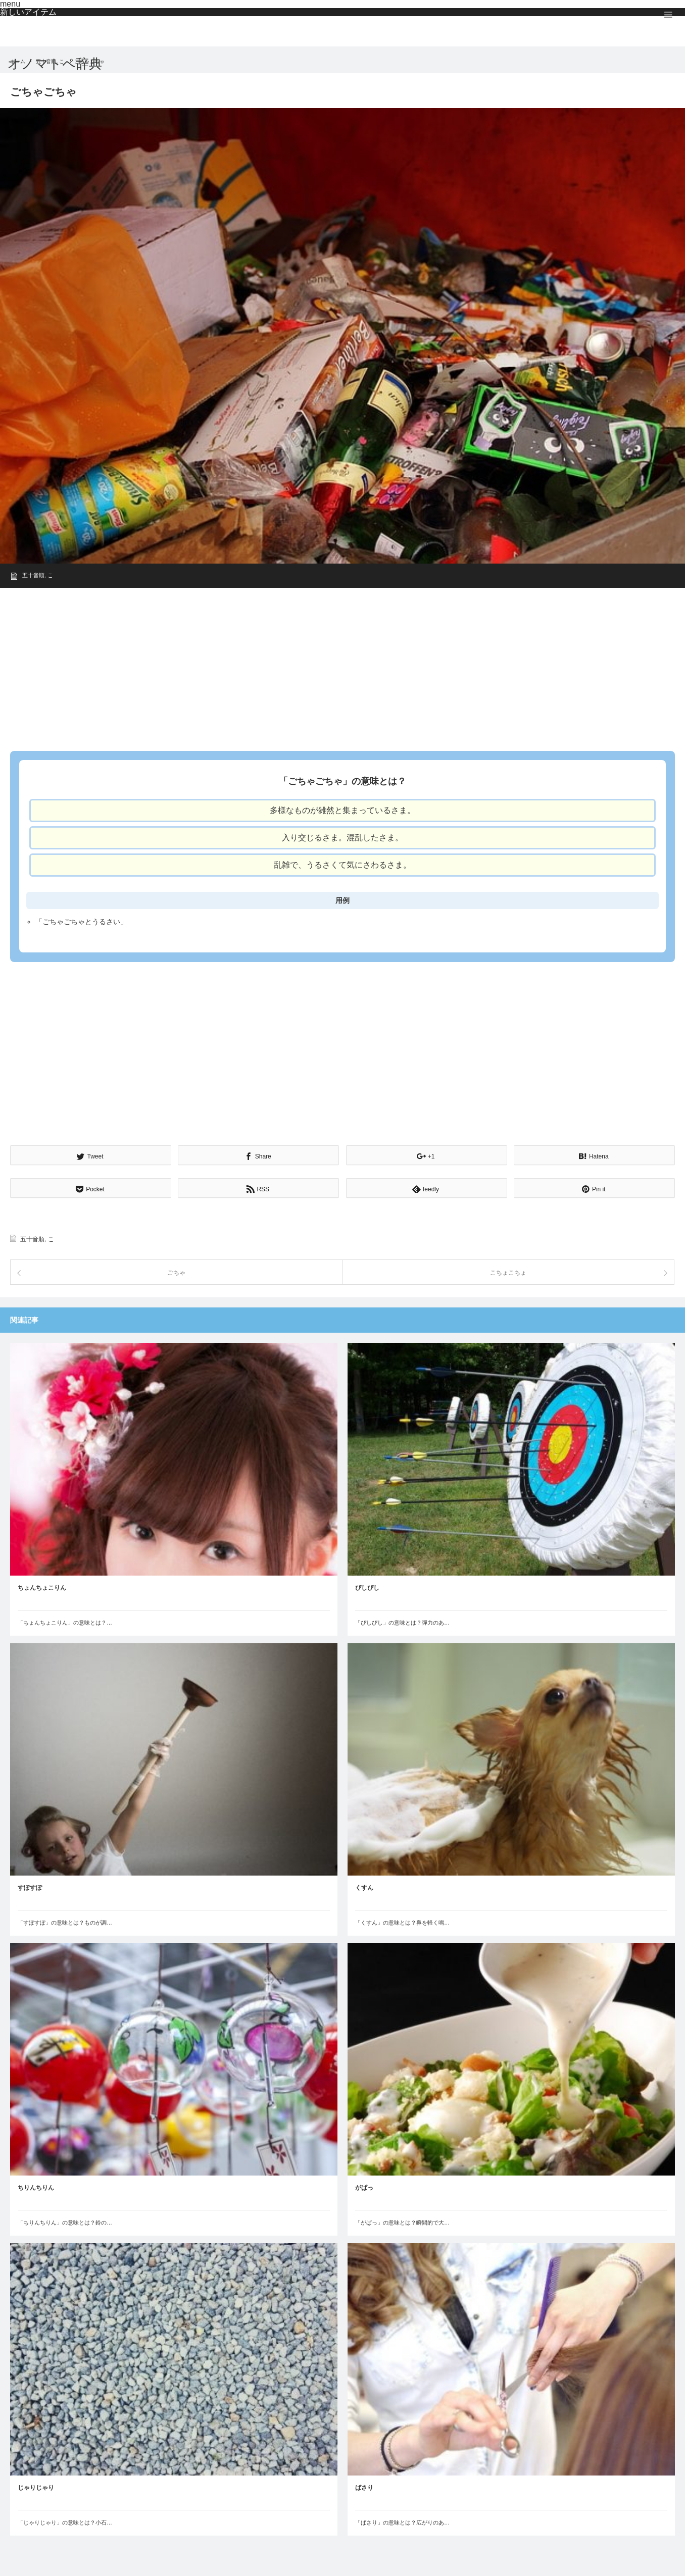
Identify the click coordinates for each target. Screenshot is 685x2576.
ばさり (364, 2487)
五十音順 (33, 575)
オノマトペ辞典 (55, 63)
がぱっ (364, 2187)
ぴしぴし (367, 1587)
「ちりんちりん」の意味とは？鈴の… (65, 2222)
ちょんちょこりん (42, 1587)
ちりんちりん (36, 2187)
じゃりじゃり (36, 2487)
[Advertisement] (313, 666)
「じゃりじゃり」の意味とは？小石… (65, 2522)
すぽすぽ (30, 1887)
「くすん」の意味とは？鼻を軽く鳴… (402, 1923)
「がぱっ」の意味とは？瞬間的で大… (402, 2222)
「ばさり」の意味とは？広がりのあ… (402, 2522)
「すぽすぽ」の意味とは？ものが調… (65, 1923)
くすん (364, 1887)
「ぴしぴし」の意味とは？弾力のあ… (402, 1623)
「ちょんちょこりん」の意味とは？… (65, 1623)
